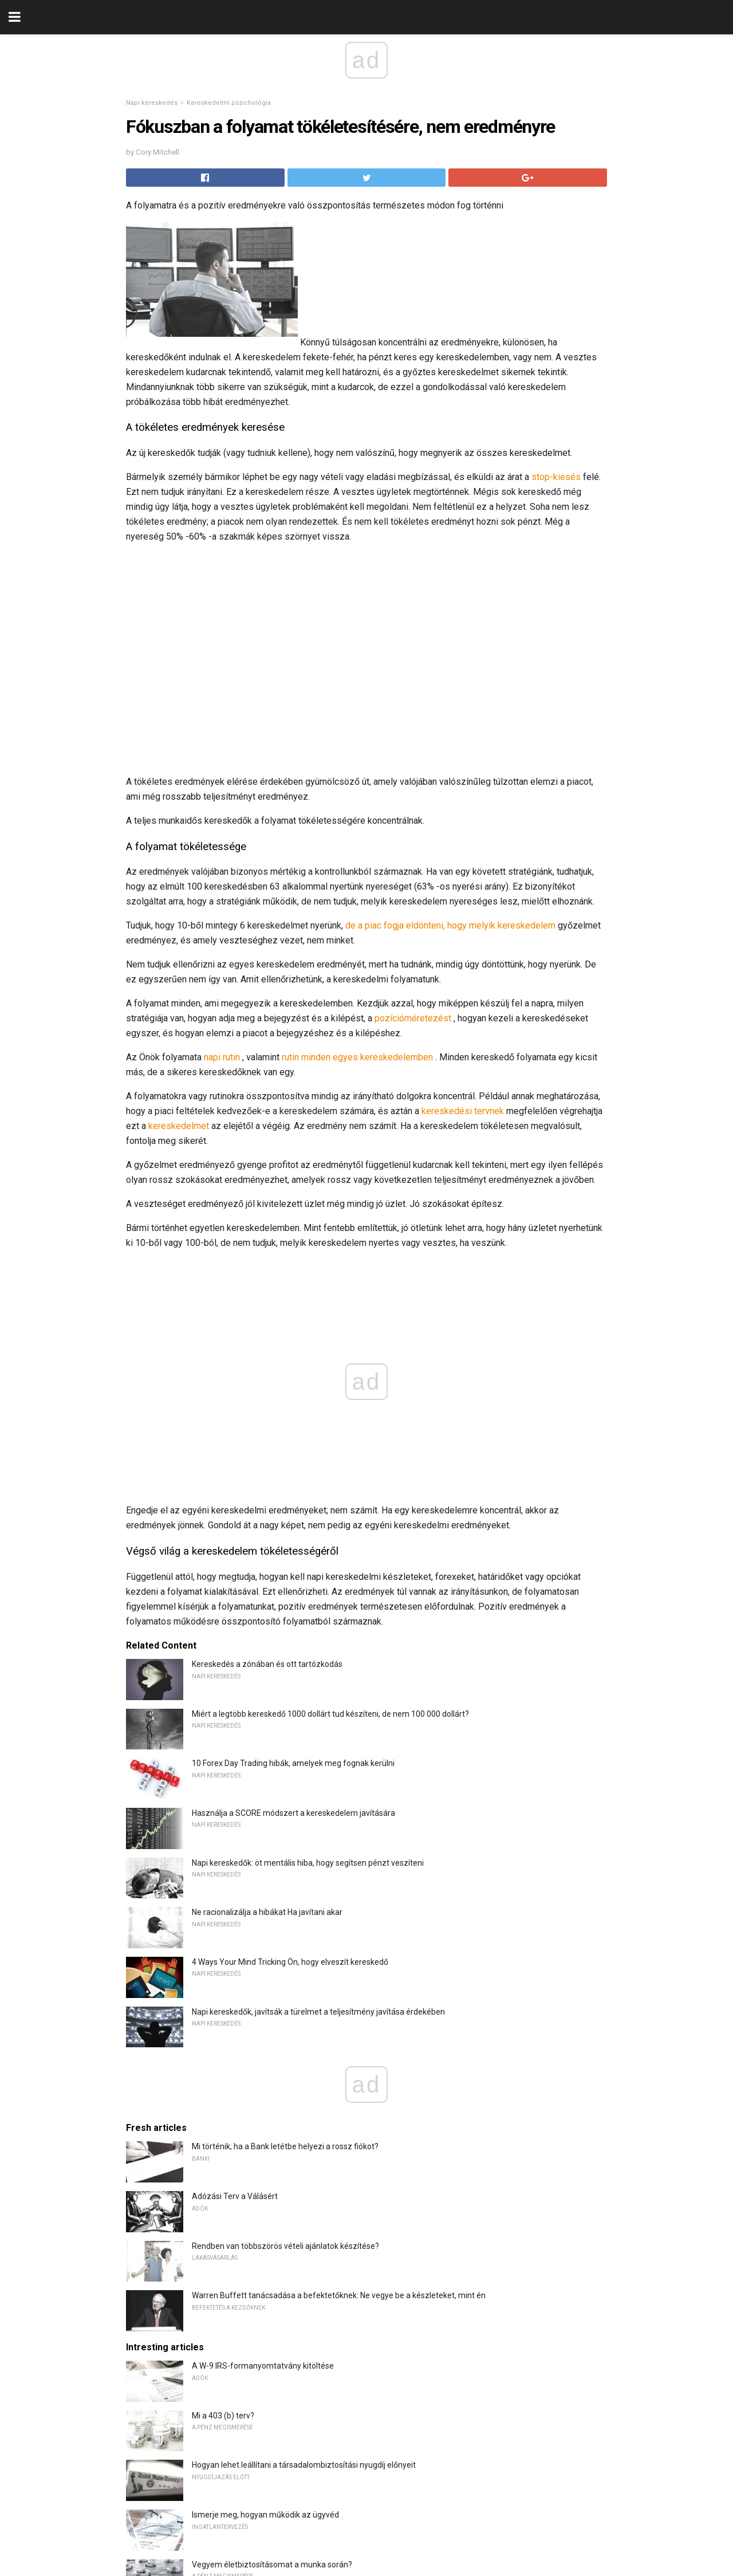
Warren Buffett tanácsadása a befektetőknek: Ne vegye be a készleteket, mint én (339, 2295)
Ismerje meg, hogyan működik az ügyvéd (265, 2514)
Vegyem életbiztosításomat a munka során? (272, 2564)
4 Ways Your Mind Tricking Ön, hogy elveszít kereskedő (290, 1962)
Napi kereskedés (152, 103)
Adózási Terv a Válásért (235, 2196)
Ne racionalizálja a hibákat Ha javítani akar (267, 1912)
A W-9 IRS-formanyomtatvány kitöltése (263, 2365)
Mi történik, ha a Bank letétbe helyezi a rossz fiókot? (285, 2146)
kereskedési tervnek (462, 1111)
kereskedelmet (178, 1125)
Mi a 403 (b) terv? (223, 2415)
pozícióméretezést (413, 1018)
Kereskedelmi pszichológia (229, 103)
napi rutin (222, 1057)
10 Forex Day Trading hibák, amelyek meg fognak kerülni (293, 1763)
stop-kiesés (556, 476)
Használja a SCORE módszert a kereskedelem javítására (293, 1813)
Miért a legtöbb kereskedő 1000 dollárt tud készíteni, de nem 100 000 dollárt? (330, 1713)
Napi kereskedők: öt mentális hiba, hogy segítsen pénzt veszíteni (308, 1862)
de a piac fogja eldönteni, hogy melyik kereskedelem (450, 925)
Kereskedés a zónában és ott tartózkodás (267, 1664)
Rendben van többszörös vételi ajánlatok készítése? (285, 2246)
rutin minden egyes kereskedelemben (357, 1057)
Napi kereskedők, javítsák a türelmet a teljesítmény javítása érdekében (318, 2011)
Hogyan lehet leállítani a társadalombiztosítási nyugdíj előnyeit (304, 2464)
